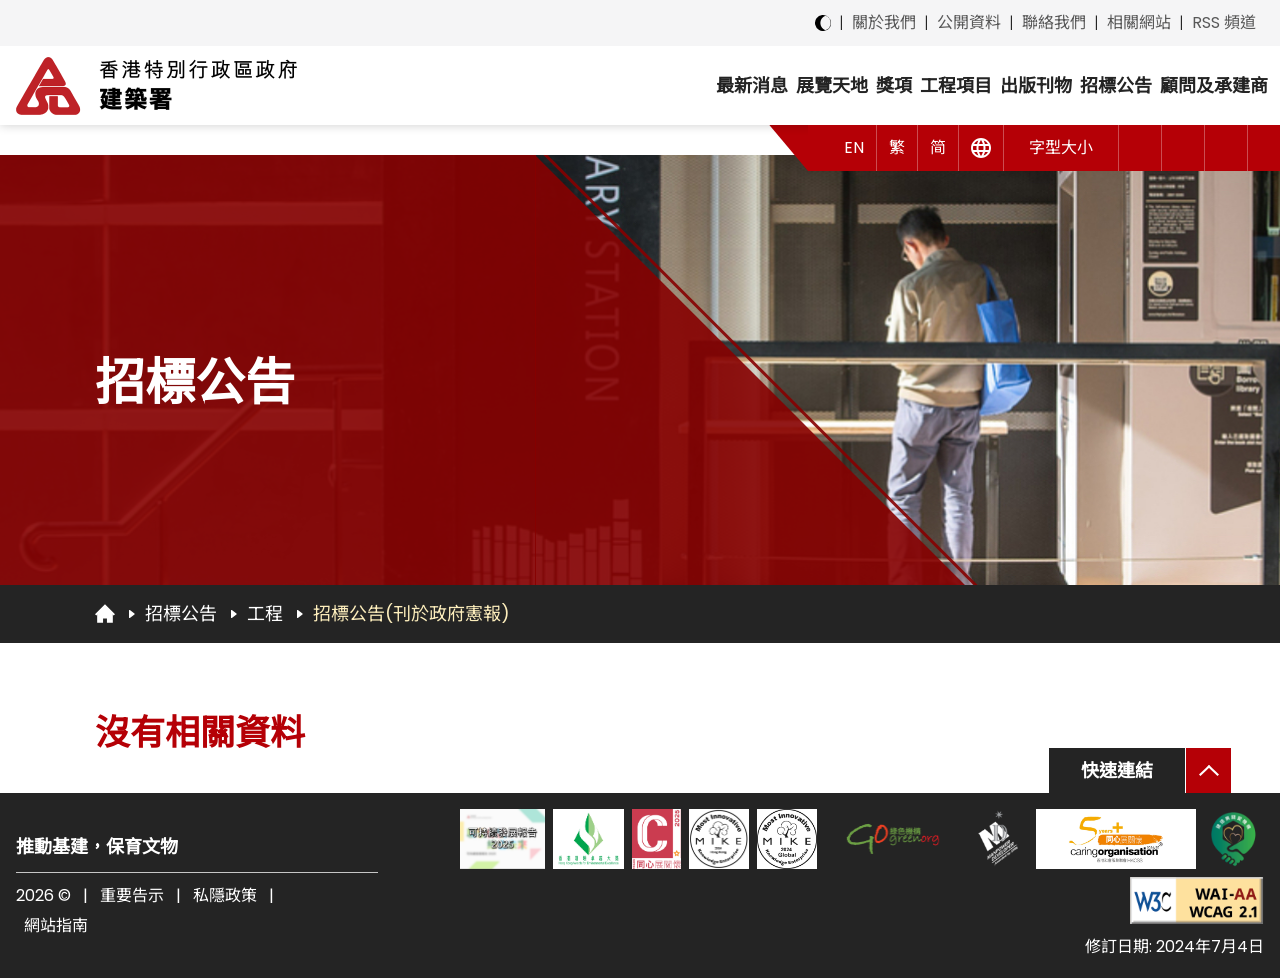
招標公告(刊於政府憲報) (411, 613)
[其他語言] (981, 148)
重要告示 (132, 895)
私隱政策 (225, 895)
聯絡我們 (1054, 22)
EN (854, 147)
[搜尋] (1226, 148)
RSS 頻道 (1224, 22)
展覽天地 (832, 85)
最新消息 (752, 85)
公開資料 (969, 22)
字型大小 (1061, 147)
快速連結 (1117, 770)
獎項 (894, 85)
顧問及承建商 (1214, 85)
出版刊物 (1036, 85)
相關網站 (1139, 22)
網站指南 (56, 925)
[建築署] (156, 85)
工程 (265, 613)
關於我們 (884, 22)
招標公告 (1116, 85)
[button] (1140, 148)
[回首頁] (105, 613)
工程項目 (956, 85)
